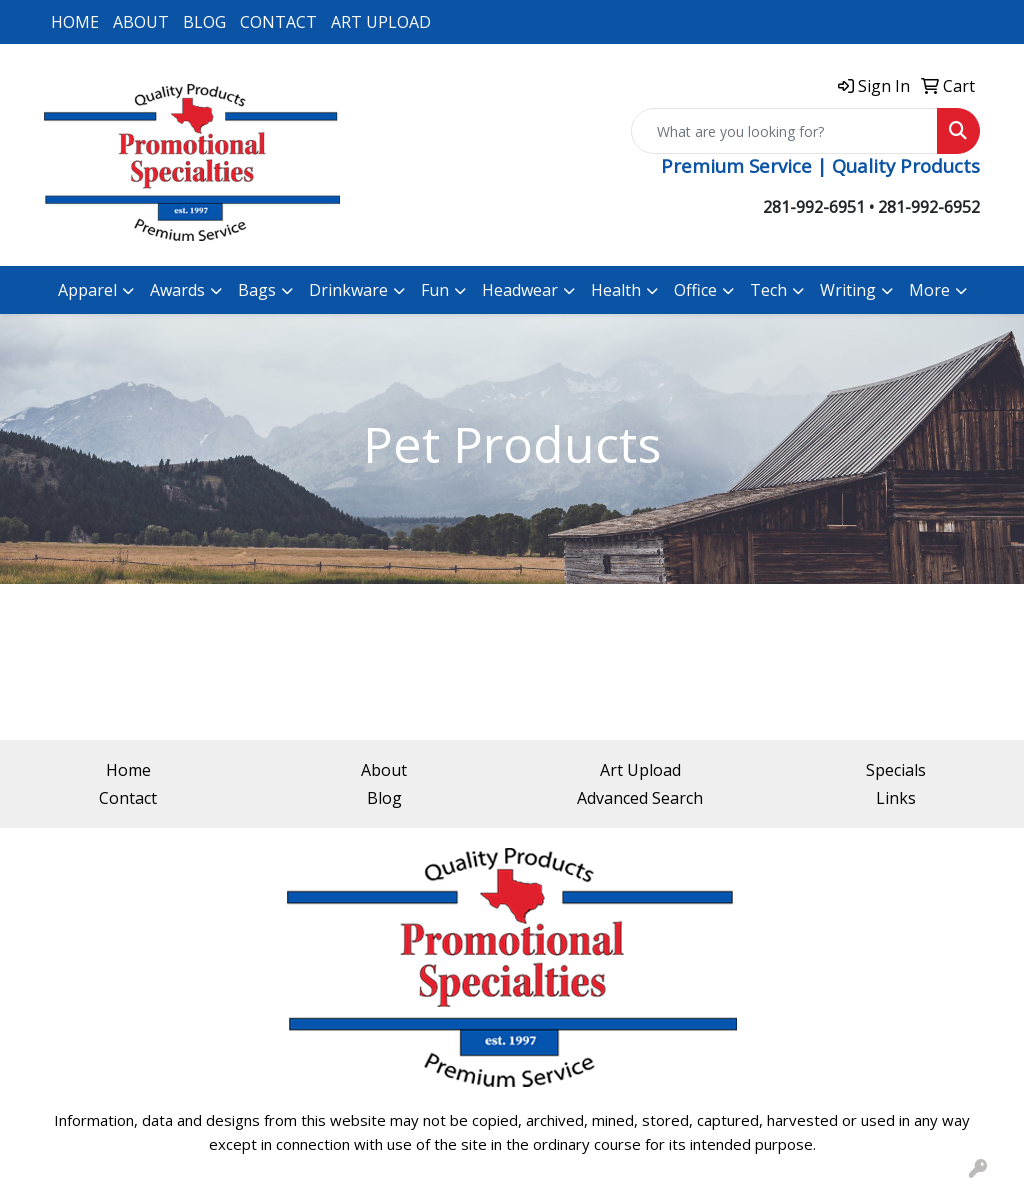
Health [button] (616, 290)
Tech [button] (768, 290)
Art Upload (640, 770)
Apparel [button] (87, 290)
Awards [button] (177, 290)
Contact (128, 798)
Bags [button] (257, 290)
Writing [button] (848, 290)
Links (896, 798)
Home (128, 770)
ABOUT (141, 22)
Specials (896, 770)
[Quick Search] (784, 131)
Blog (384, 798)
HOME (75, 22)
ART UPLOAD (381, 22)
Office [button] (695, 290)
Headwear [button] (520, 290)
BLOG (204, 22)
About (384, 770)
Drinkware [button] (348, 290)
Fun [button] (435, 290)
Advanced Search (640, 798)
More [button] (929, 290)
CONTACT (278, 22)
